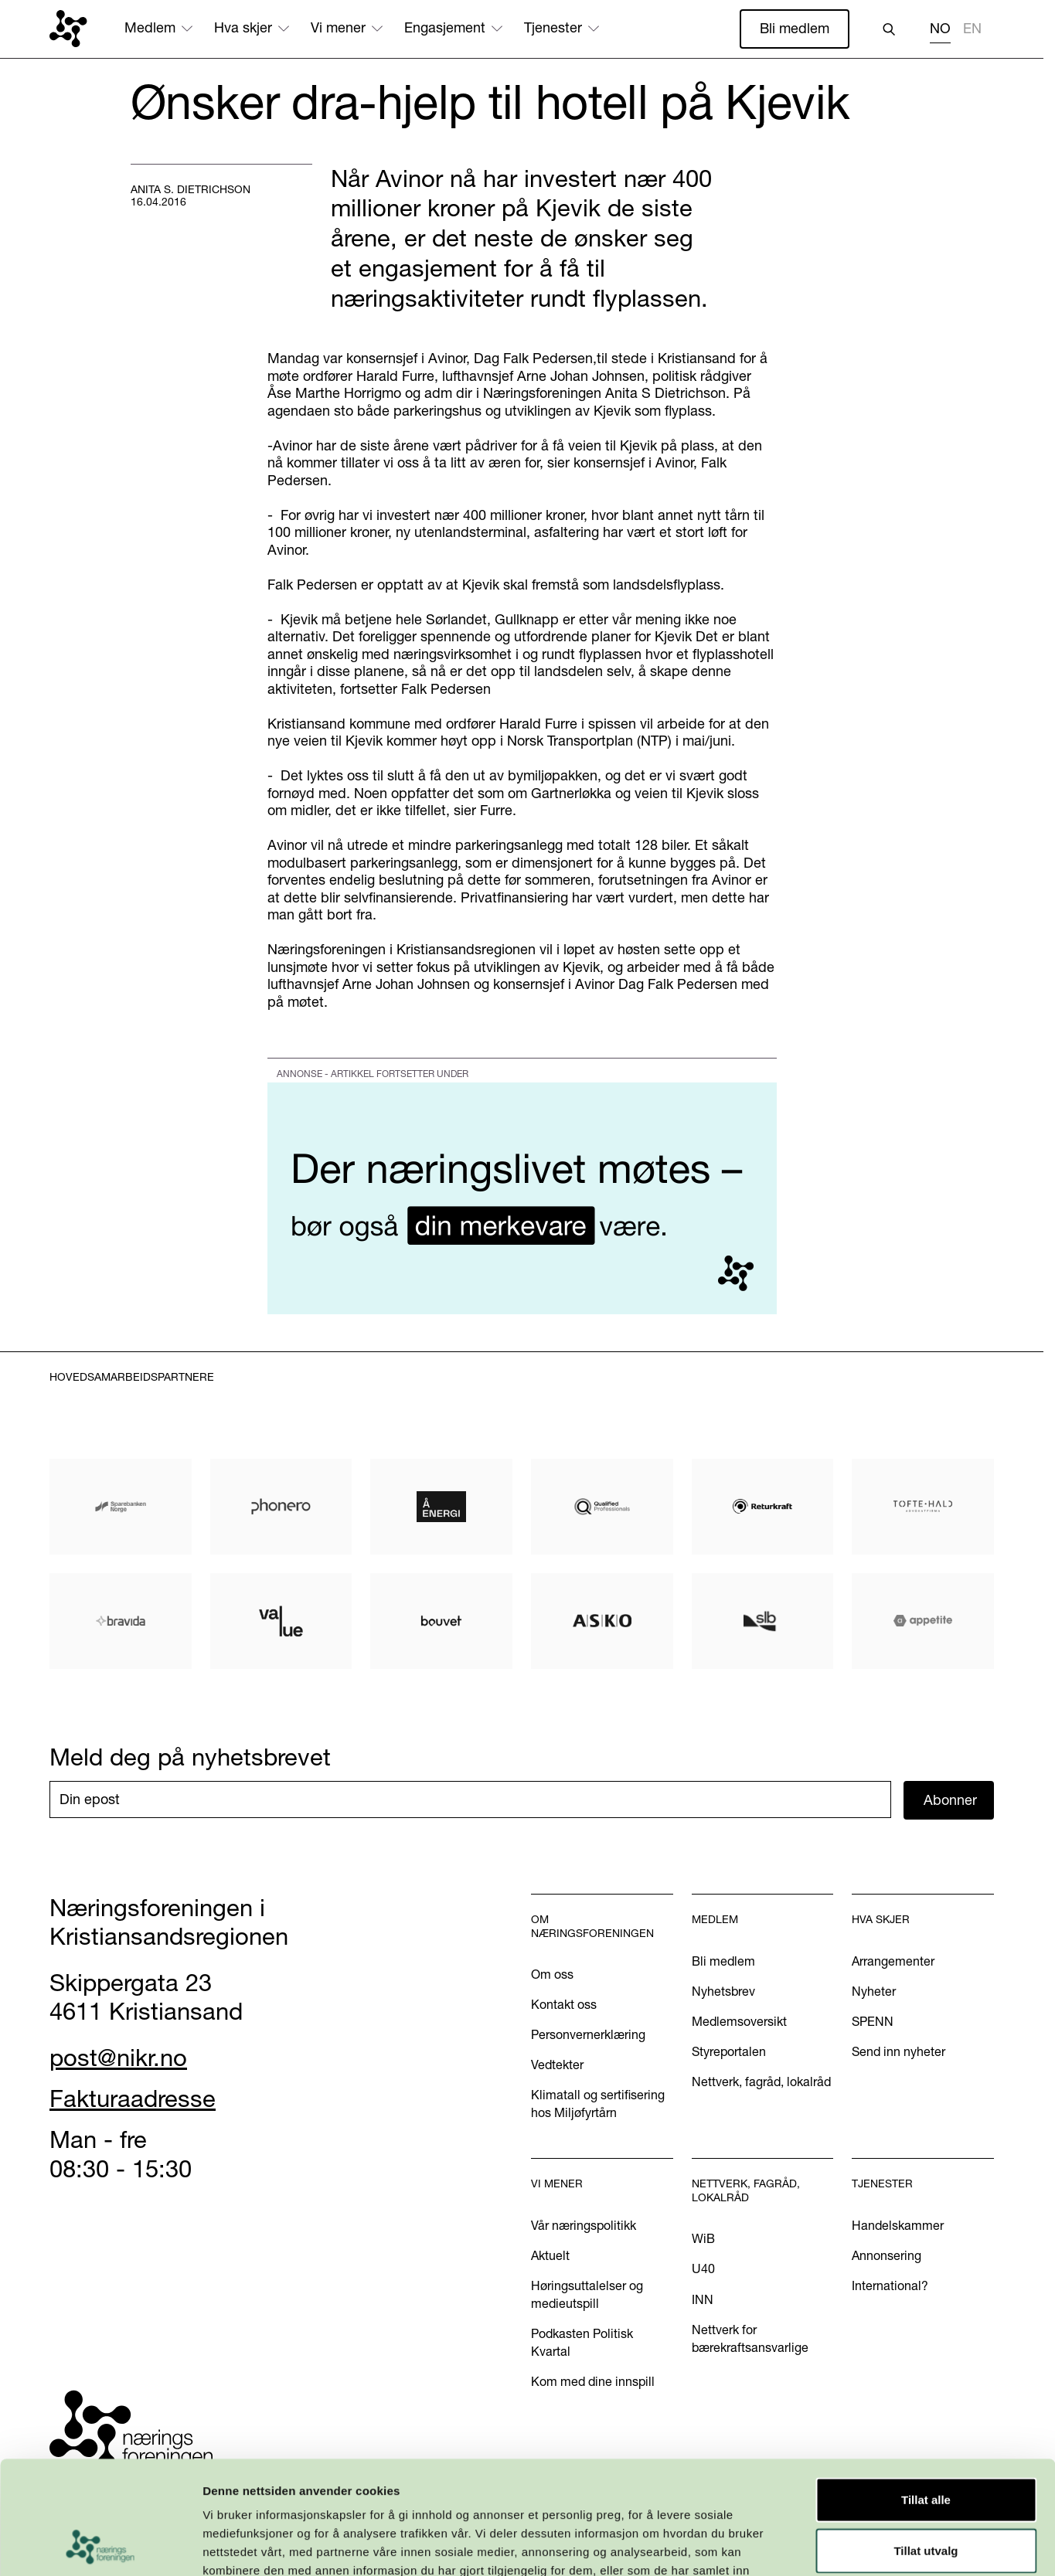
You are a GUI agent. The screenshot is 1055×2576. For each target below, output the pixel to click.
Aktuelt (550, 2255)
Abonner (950, 1800)
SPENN (872, 2021)
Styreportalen (729, 2051)
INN (702, 2299)
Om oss (552, 1974)
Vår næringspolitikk (583, 2225)
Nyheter (874, 1991)
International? (890, 2285)
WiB (703, 2238)
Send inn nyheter (898, 2051)
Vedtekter (557, 2064)
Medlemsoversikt (739, 2021)
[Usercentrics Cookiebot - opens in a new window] (100, 2545)
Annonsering (886, 2255)
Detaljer (823, 2545)
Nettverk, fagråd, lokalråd (761, 2081)
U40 (703, 2268)
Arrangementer (893, 1961)
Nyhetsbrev (723, 1991)
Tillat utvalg (925, 2444)
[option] (972, 30)
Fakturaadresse (132, 2098)
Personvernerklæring (588, 2034)
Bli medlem (794, 28)
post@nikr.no (118, 2057)
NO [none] (940, 28)
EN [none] (972, 28)
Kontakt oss (564, 2004)
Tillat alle (926, 2393)
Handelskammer (898, 2225)
